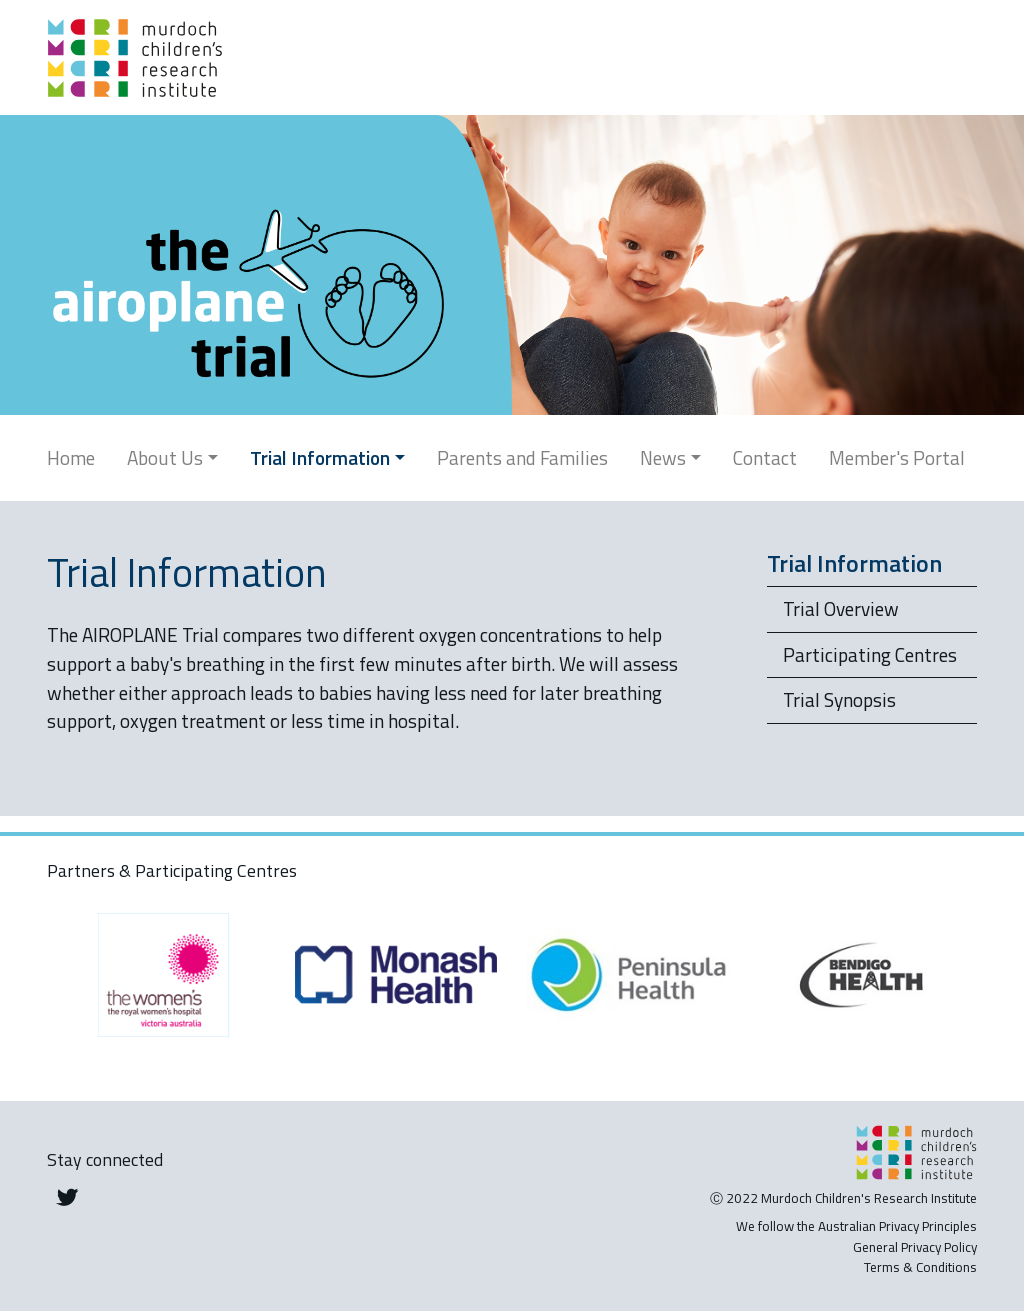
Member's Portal (897, 457)
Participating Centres (870, 654)
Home (71, 457)
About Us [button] (165, 457)
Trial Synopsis (839, 699)
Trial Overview (841, 608)
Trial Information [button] (320, 457)
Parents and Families (522, 457)
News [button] (663, 457)
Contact (765, 457)
